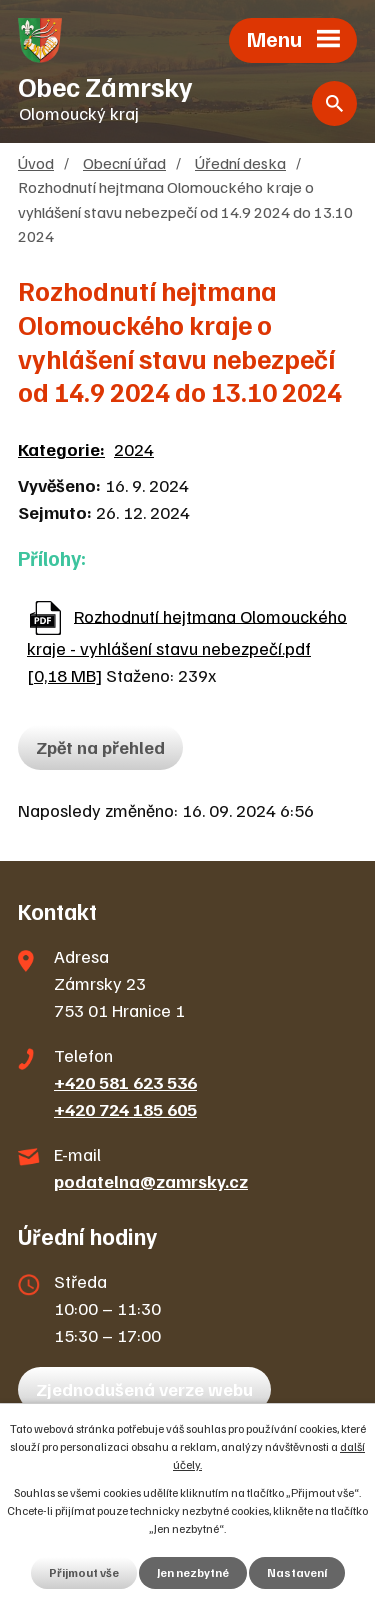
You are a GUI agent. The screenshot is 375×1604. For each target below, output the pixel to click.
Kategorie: (61, 449)
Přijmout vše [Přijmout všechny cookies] (84, 1572)
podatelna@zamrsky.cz (151, 1181)
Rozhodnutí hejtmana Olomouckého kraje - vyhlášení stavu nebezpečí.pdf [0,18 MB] (187, 645)
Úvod (36, 162)
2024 (134, 449)
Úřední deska (240, 162)
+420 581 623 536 (125, 1082)
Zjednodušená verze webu (144, 1389)
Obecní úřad (124, 162)
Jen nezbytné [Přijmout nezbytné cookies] (193, 1572)
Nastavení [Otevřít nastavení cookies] (297, 1572)
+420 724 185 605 (125, 1109)
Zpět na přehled (100, 747)
